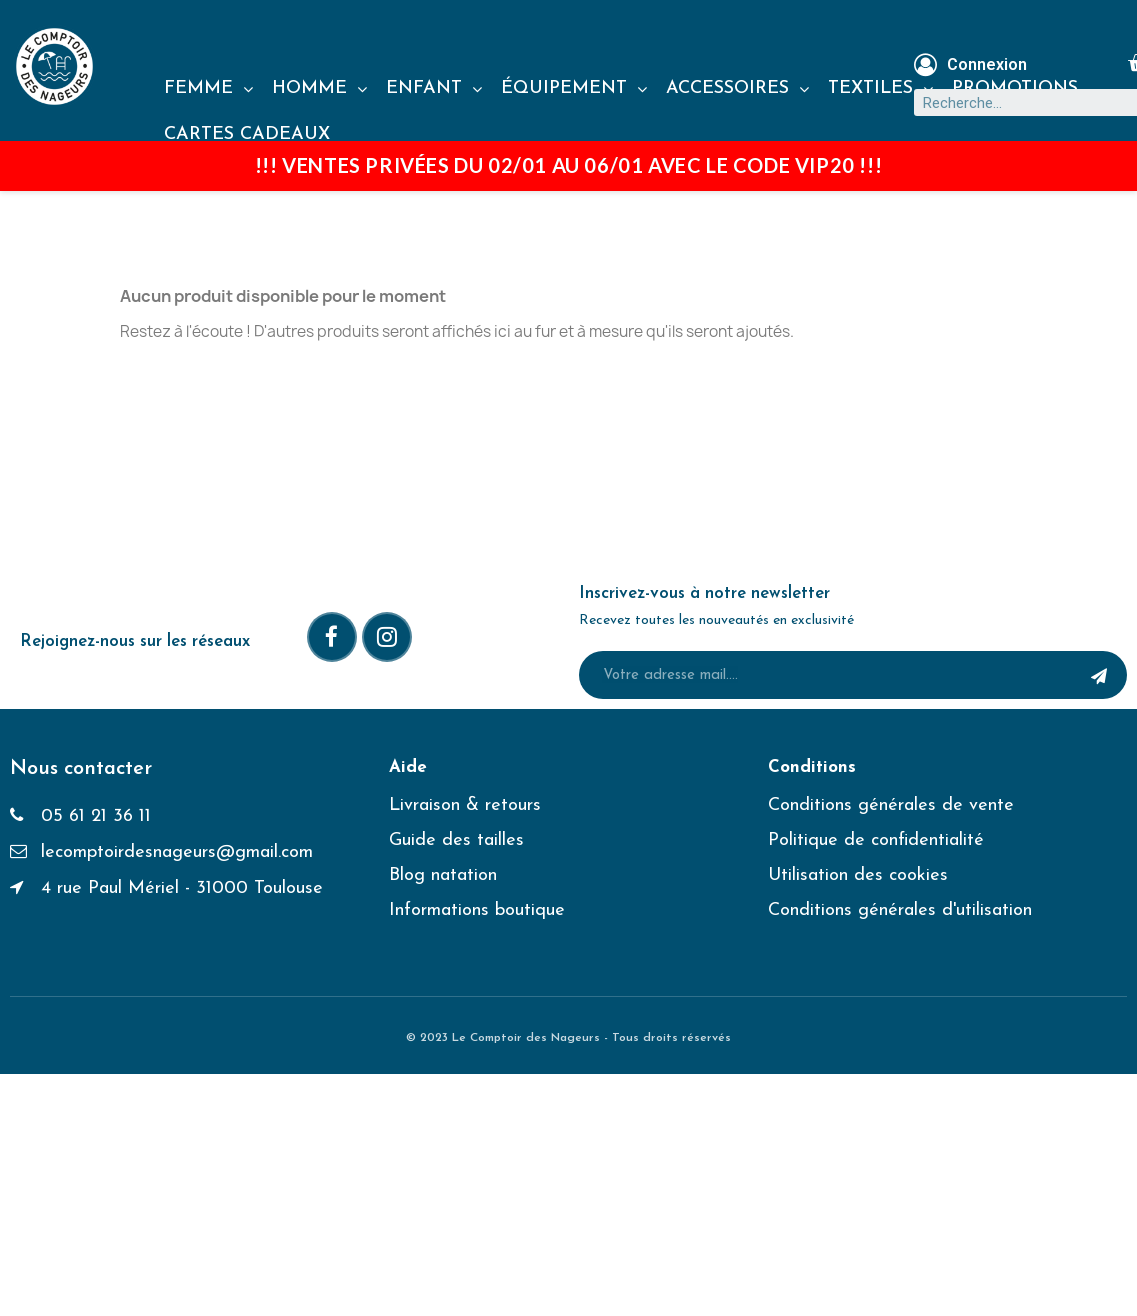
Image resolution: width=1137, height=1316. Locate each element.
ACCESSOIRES (737, 89)
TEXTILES (880, 89)
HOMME (319, 89)
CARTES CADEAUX (247, 134)
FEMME (208, 89)
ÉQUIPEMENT (574, 89)
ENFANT (434, 89)
